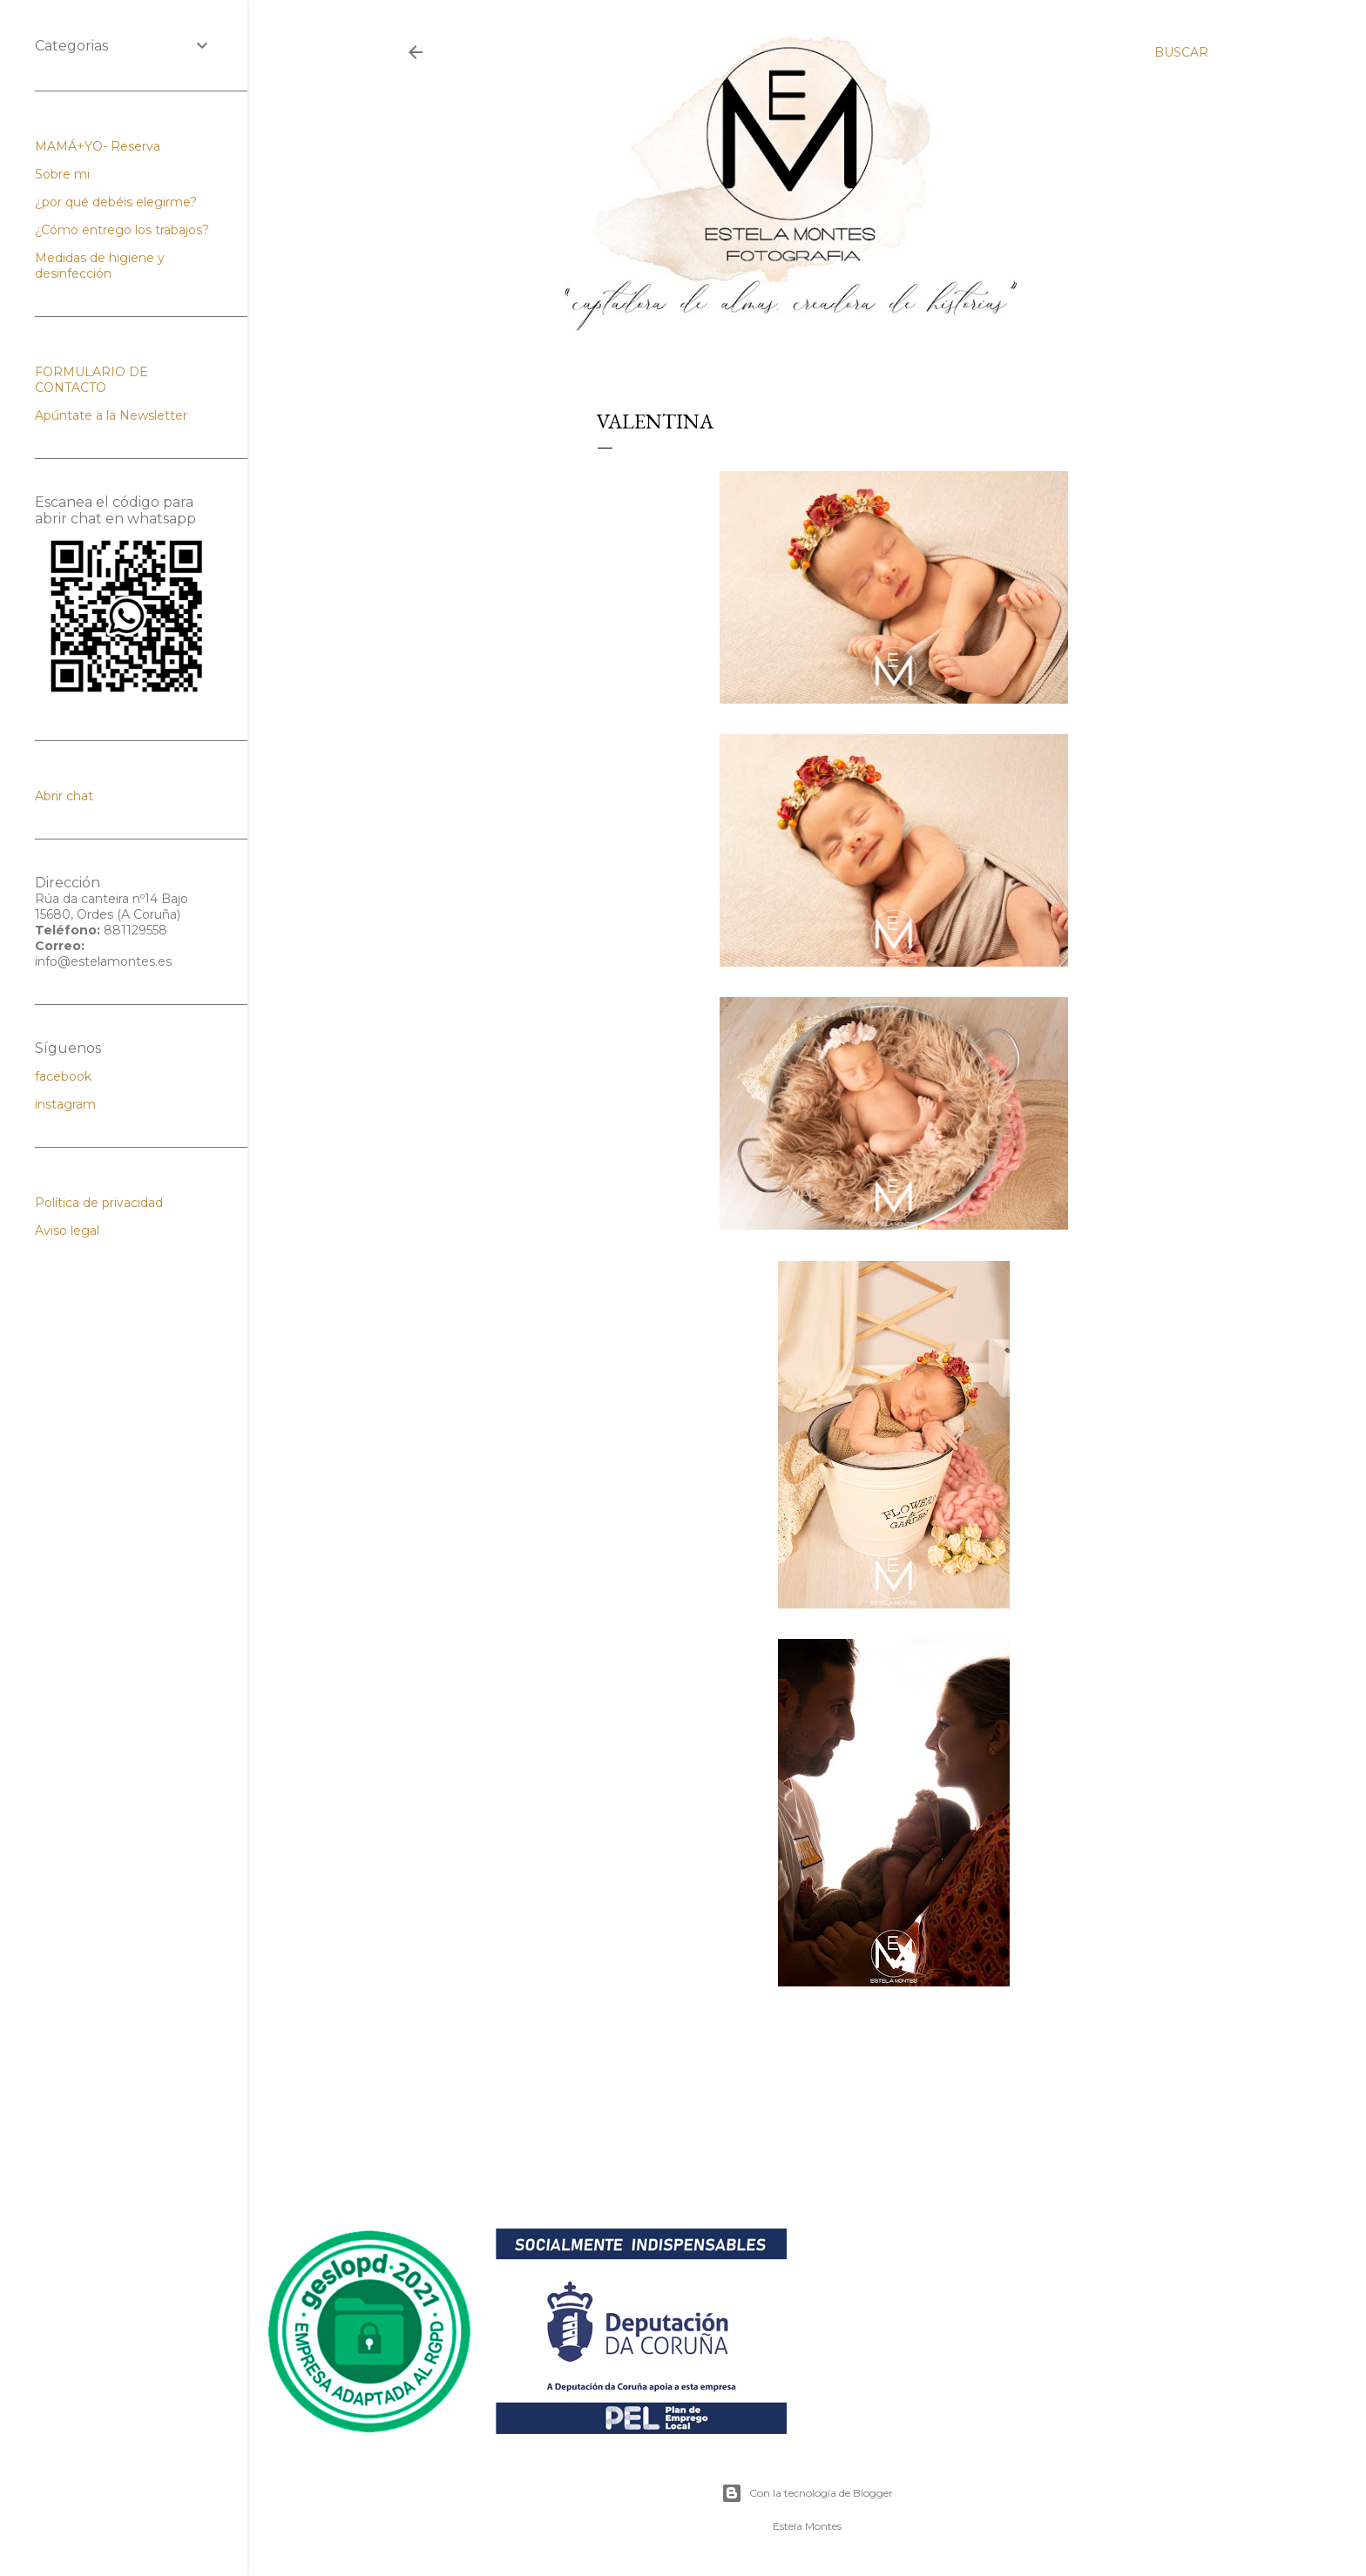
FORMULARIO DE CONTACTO (91, 379)
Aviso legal (67, 1230)
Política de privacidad (99, 1202)
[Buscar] (1181, 52)
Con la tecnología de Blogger (807, 2493)
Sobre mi (62, 174)
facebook (63, 1076)
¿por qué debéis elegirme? (116, 202)
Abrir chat (64, 796)
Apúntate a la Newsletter (111, 415)
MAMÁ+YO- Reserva (97, 146)
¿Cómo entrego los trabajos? (122, 230)
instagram (65, 1104)
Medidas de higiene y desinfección (100, 265)
